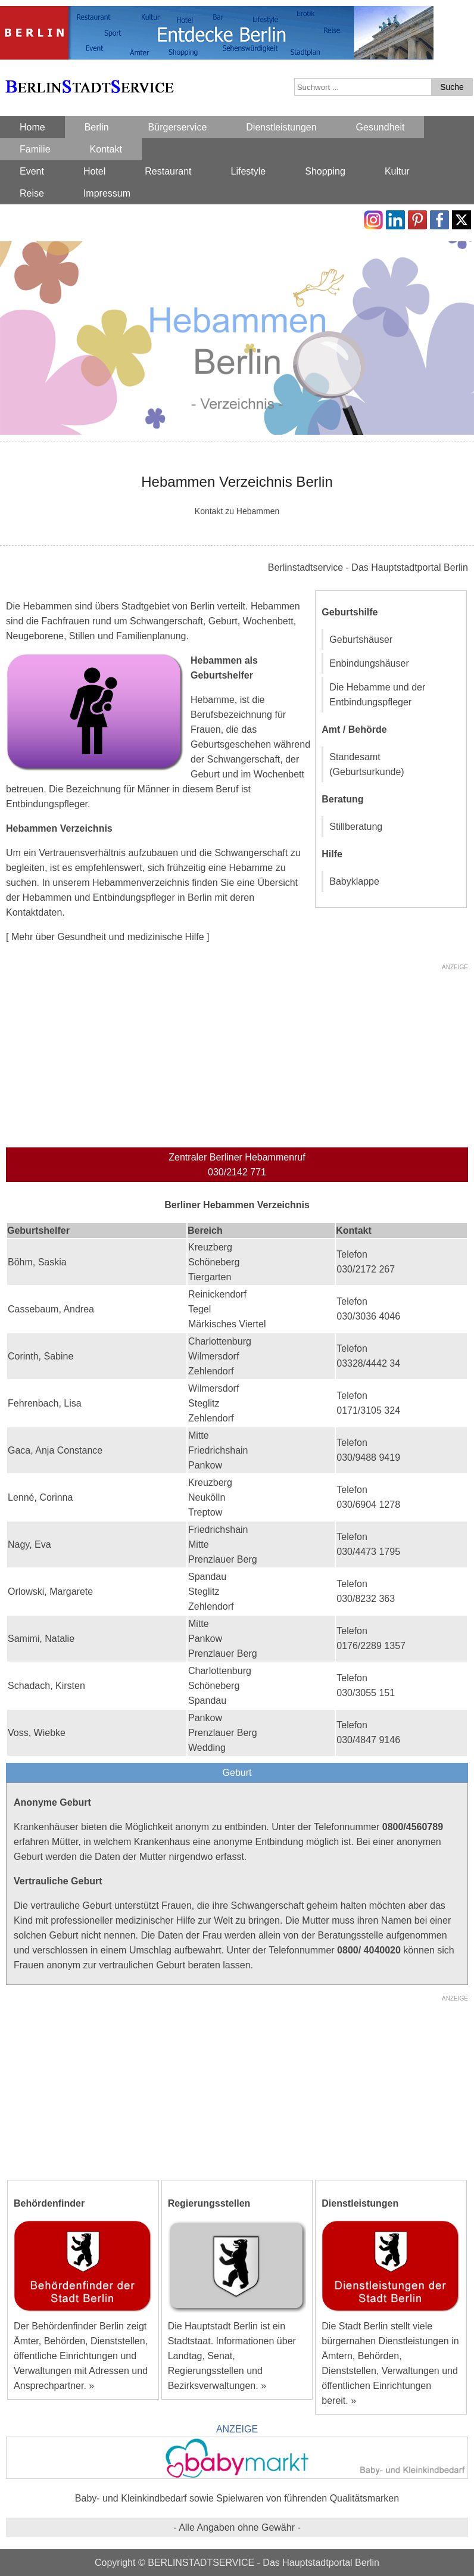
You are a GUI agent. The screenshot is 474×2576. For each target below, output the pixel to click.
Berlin (97, 127)
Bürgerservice (177, 127)
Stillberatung (355, 827)
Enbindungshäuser (368, 663)
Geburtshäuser (360, 639)
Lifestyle (248, 171)
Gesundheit (380, 127)
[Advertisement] (237, 1058)
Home (32, 127)
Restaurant (168, 171)
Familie (35, 149)
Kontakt (106, 149)
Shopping (325, 171)
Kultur (397, 171)
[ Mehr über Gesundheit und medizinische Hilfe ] (108, 937)
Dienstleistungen (281, 127)
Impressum (106, 193)
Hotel (94, 171)
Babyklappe (354, 881)
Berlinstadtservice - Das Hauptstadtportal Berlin (368, 567)
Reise (32, 193)
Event (32, 171)
